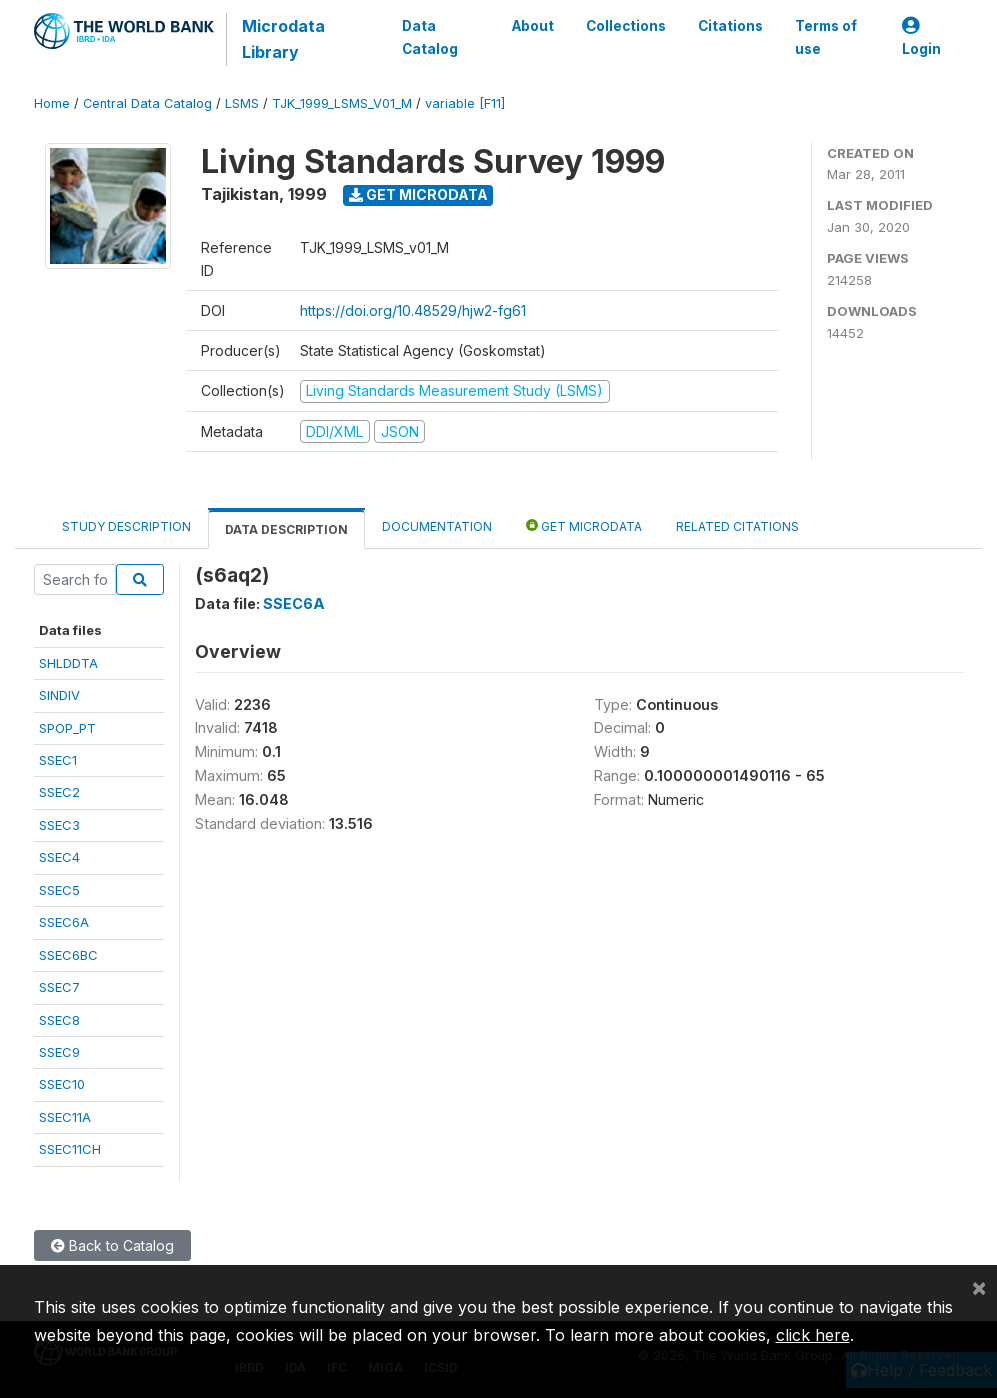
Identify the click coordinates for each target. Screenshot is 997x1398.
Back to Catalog (112, 1245)
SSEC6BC (68, 955)
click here (813, 1335)
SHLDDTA (68, 663)
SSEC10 (62, 1084)
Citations (729, 26)
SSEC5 (59, 890)
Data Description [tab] (286, 529)
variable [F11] (465, 103)
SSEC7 (59, 987)
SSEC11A (65, 1117)
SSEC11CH (70, 1149)
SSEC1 (58, 760)
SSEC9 (59, 1052)
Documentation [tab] (437, 526)
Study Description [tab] (126, 526)
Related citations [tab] (737, 526)
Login (921, 37)
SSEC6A (64, 922)
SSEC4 (59, 857)
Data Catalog (430, 37)
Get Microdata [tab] (584, 525)
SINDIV (59, 695)
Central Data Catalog (147, 103)
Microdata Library (283, 39)
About (532, 26)
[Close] (979, 1287)
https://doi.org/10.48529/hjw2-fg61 (413, 310)
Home (52, 103)
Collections (625, 26)
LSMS (242, 103)
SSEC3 (59, 825)
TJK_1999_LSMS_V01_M (342, 103)
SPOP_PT (67, 728)
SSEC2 (59, 792)
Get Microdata (418, 194)
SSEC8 (59, 1020)
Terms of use (825, 37)
